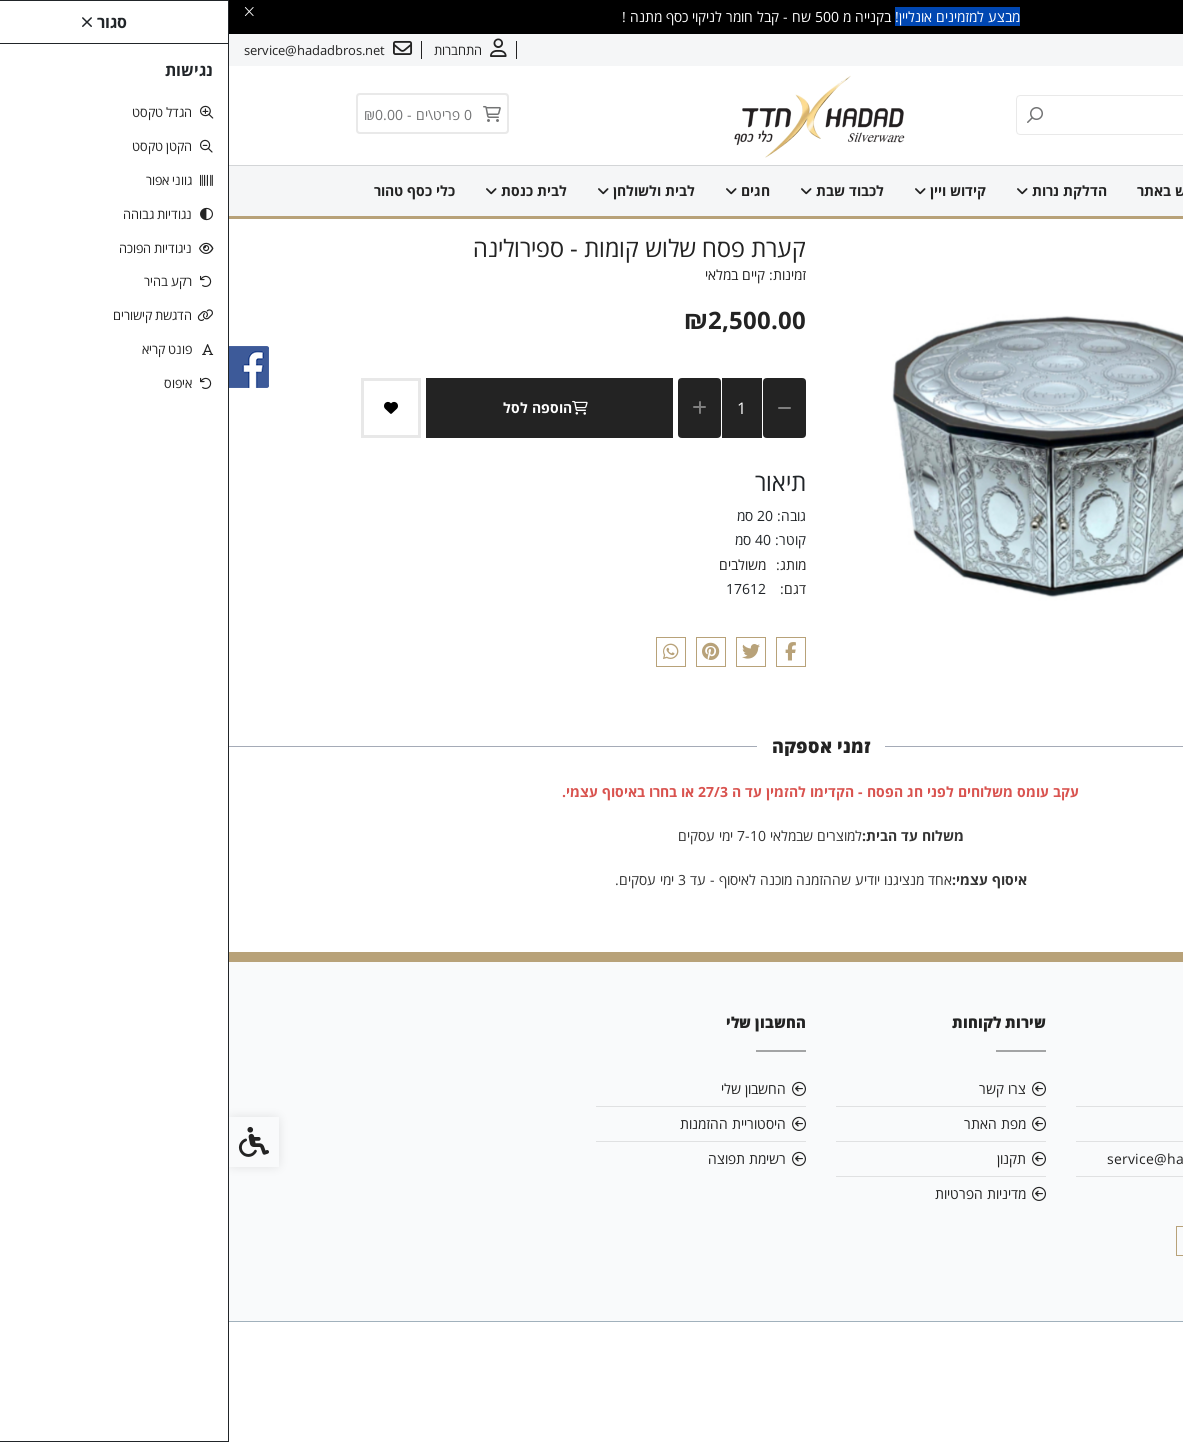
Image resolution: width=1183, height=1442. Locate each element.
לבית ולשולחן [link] (417, 190)
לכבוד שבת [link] (613, 190)
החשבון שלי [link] (524, 1088)
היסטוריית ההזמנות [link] (504, 1123)
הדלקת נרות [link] (832, 190)
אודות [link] (1106, 50)
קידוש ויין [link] (721, 190)
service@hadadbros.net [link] (957, 1158)
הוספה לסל (320, 407)
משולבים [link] (513, 564)
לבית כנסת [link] (297, 190)
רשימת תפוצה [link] (518, 1158)
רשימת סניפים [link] (998, 1123)
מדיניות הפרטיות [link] (751, 1193)
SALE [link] (1021, 190)
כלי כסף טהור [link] (185, 190)
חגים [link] (518, 190)
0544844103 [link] (997, 1193)
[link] (1138, 1397)
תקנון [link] (782, 1158)
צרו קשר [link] (1048, 50)
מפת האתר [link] (766, 1123)
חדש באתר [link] (941, 190)
